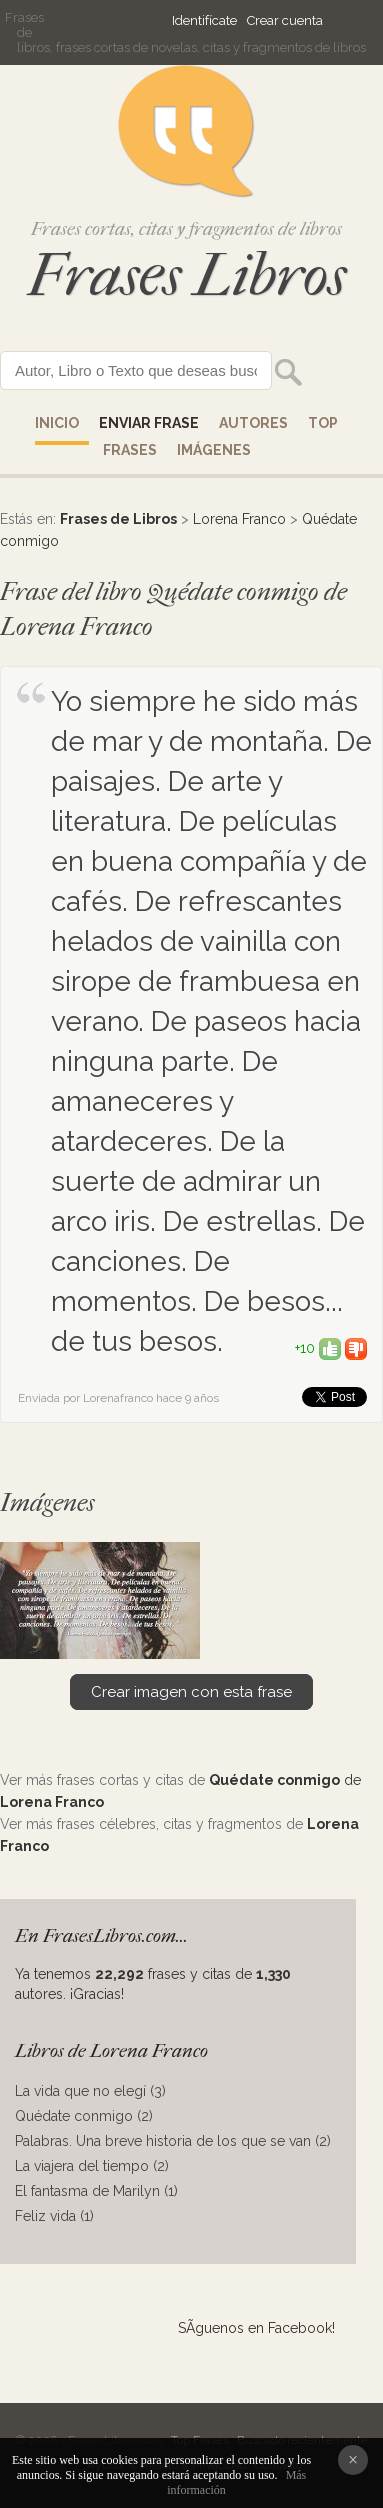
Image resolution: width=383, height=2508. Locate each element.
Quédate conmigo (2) (84, 2116)
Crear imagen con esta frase (191, 1692)
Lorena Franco (239, 519)
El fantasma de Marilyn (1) (96, 2191)
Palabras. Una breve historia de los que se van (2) (173, 2141)
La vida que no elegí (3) (90, 2091)
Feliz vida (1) (54, 2216)
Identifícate (204, 20)
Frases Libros (187, 275)
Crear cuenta (285, 20)
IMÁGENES (214, 450)
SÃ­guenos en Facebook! (256, 2328)
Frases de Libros (118, 519)
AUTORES (253, 423)
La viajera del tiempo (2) (92, 2166)
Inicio (57, 423)
